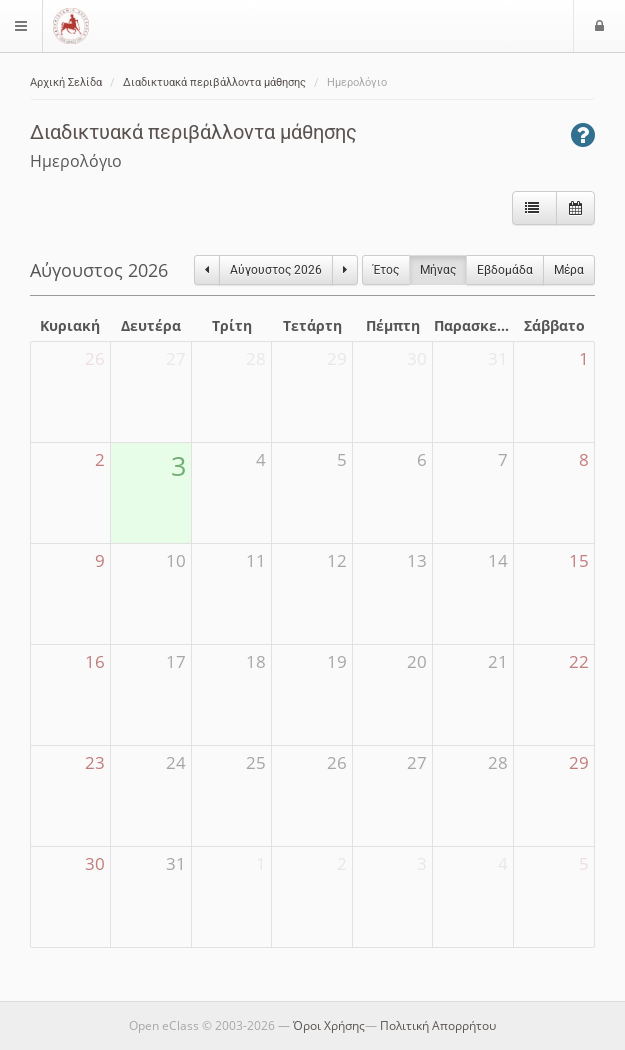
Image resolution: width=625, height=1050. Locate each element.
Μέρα (569, 270)
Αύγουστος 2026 (276, 270)
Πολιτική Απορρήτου (438, 1025)
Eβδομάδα (505, 270)
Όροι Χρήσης (329, 1025)
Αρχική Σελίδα (66, 82)
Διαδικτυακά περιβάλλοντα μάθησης (214, 82)
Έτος (386, 270)
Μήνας (438, 270)
